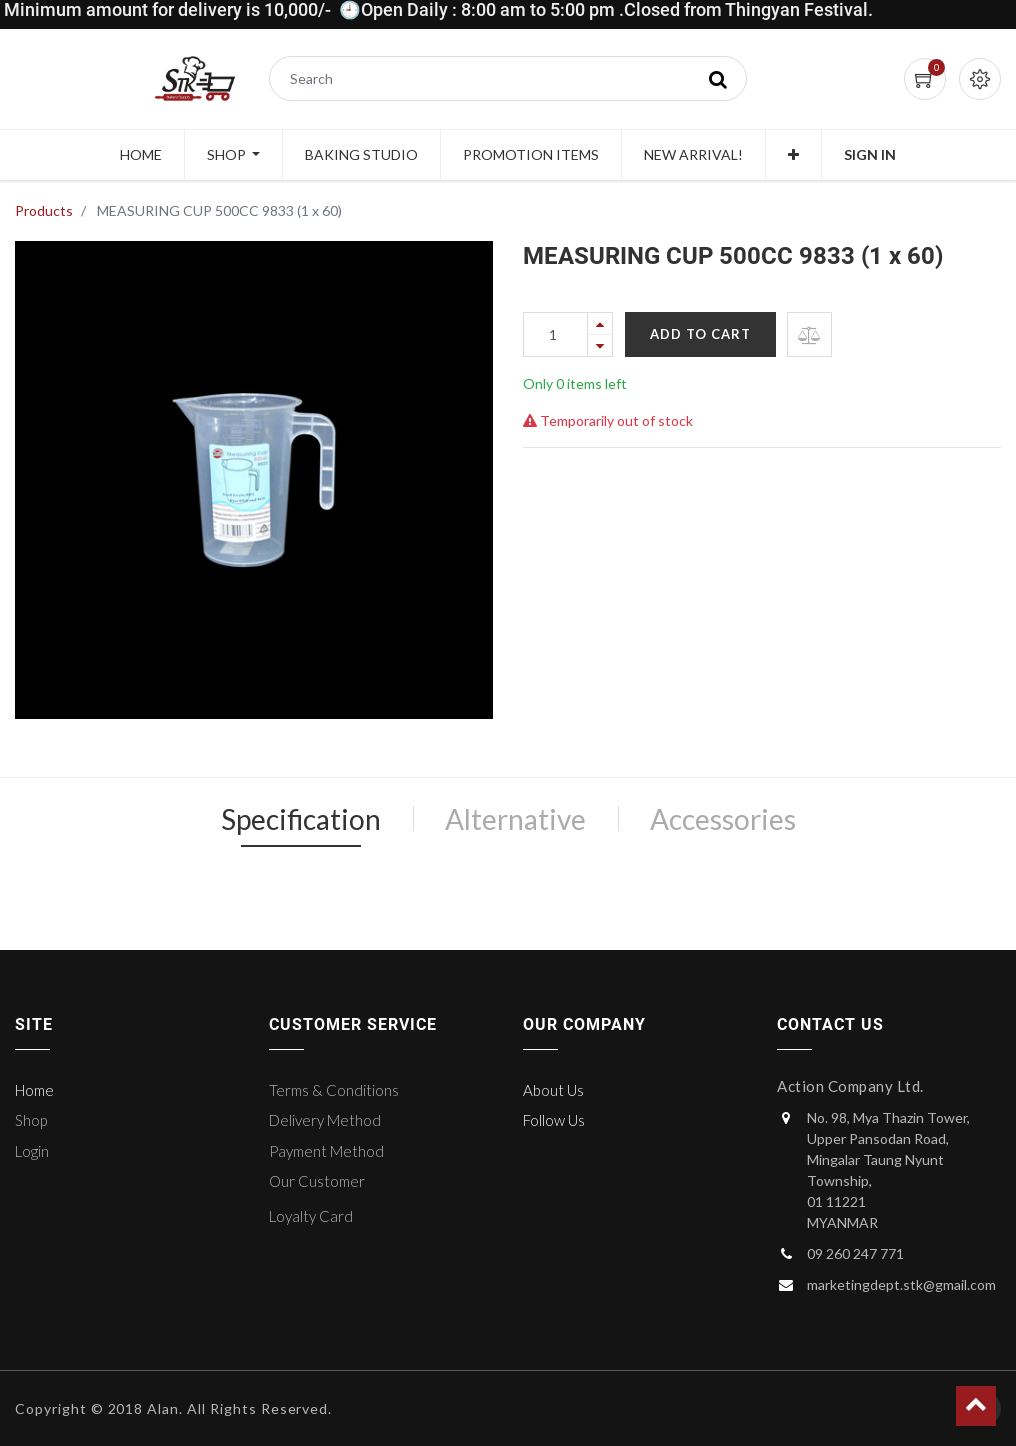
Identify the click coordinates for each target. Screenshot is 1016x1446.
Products (44, 210)
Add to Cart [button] (700, 334)
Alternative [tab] (515, 819)
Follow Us (554, 1120)
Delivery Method (325, 1120)
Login (32, 1151)
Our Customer (317, 1181)
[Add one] (600, 323)
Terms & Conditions (334, 1090)
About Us (553, 1090)
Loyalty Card (311, 1216)
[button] (793, 155)
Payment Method (326, 1151)
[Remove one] (600, 345)
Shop (31, 1120)
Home (34, 1090)
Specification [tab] (301, 819)
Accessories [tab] (723, 819)
